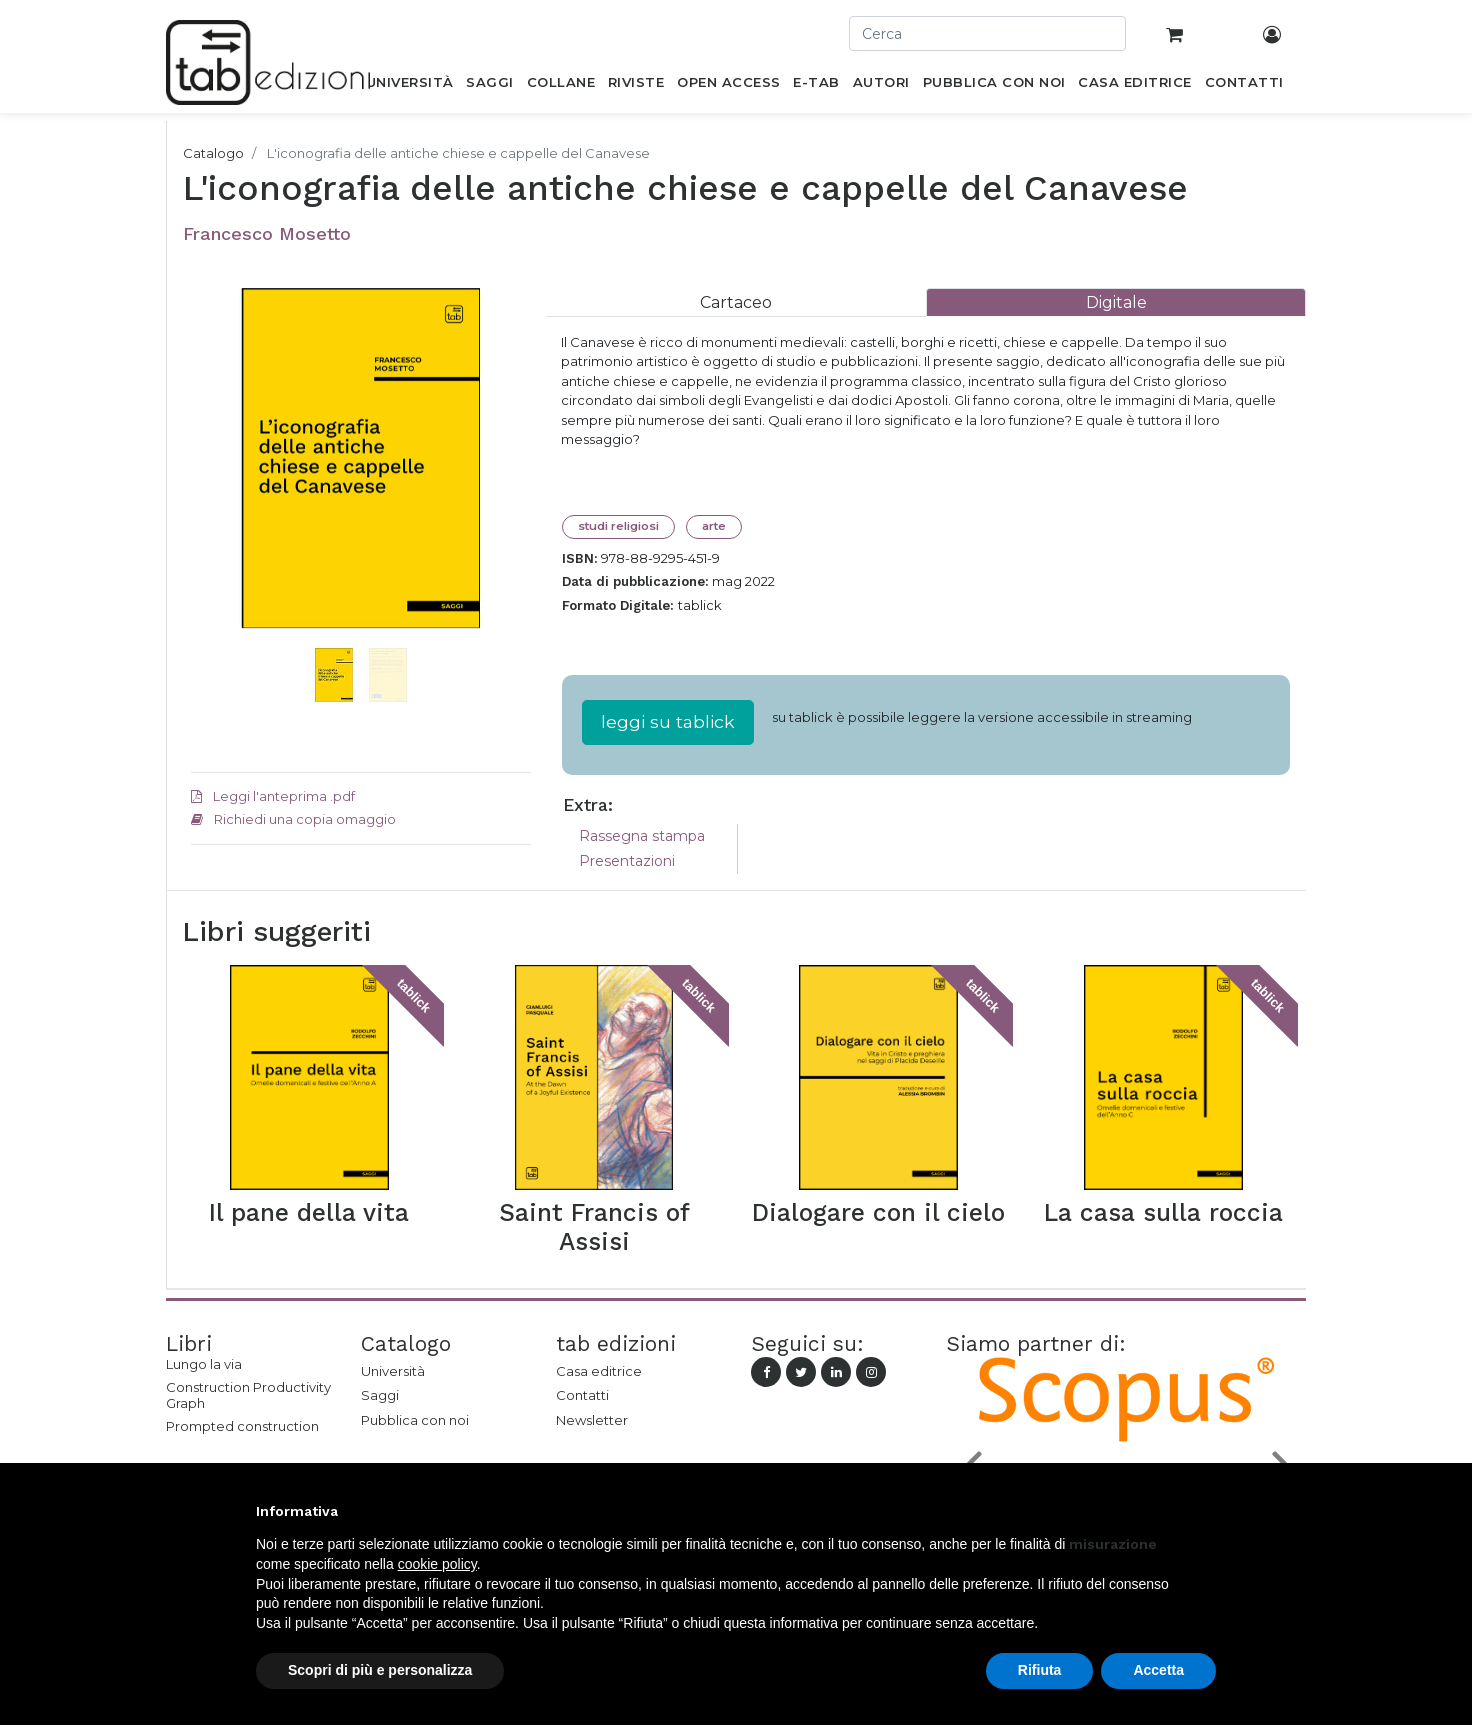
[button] (216, 488)
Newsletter (592, 1420)
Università (393, 1371)
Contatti (582, 1395)
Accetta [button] (1158, 1670)
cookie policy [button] (437, 1564)
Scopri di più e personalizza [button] (380, 1670)
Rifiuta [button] (1040, 1670)
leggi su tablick (668, 721)
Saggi (380, 1395)
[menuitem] (409, 86)
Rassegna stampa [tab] (642, 836)
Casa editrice (599, 1371)
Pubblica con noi (415, 1420)
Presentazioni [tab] (627, 861)
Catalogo (213, 153)
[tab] (736, 302)
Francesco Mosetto (267, 233)
